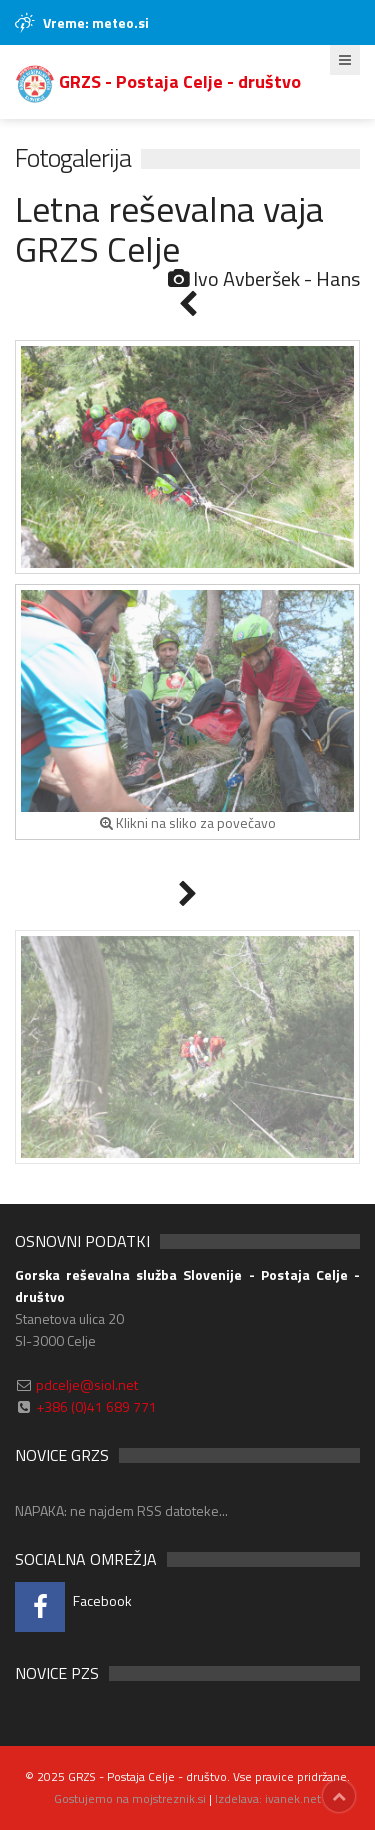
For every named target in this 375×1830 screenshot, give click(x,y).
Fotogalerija (73, 157)
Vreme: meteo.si (96, 22)
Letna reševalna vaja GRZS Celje (169, 228)
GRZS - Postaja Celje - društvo (158, 81)
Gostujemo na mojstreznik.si (130, 1798)
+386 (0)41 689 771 (96, 1406)
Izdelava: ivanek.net (268, 1798)
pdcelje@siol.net (87, 1384)
